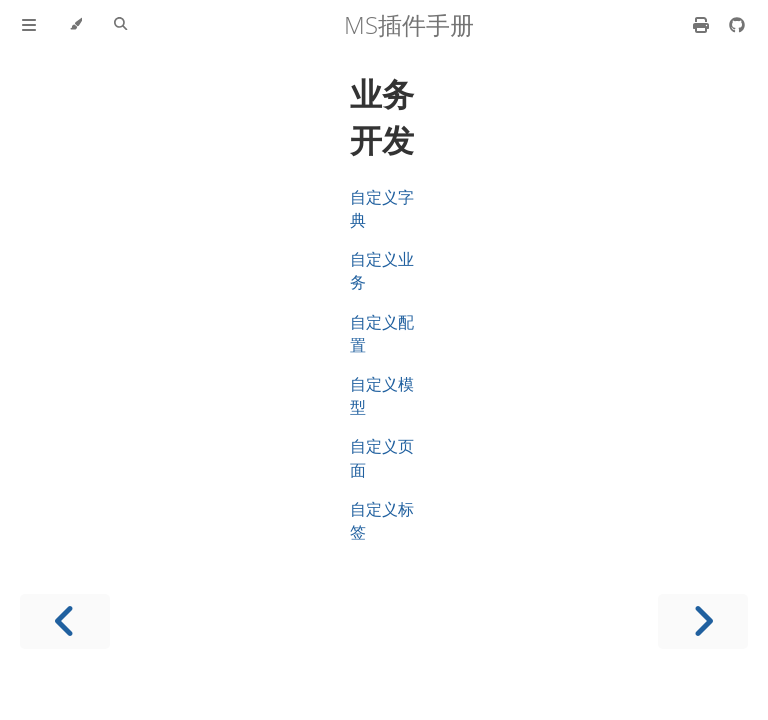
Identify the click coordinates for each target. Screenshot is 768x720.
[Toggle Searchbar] (120, 25)
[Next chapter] (703, 621)
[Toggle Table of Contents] (29, 25)
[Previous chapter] (65, 621)
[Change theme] (75, 25)
